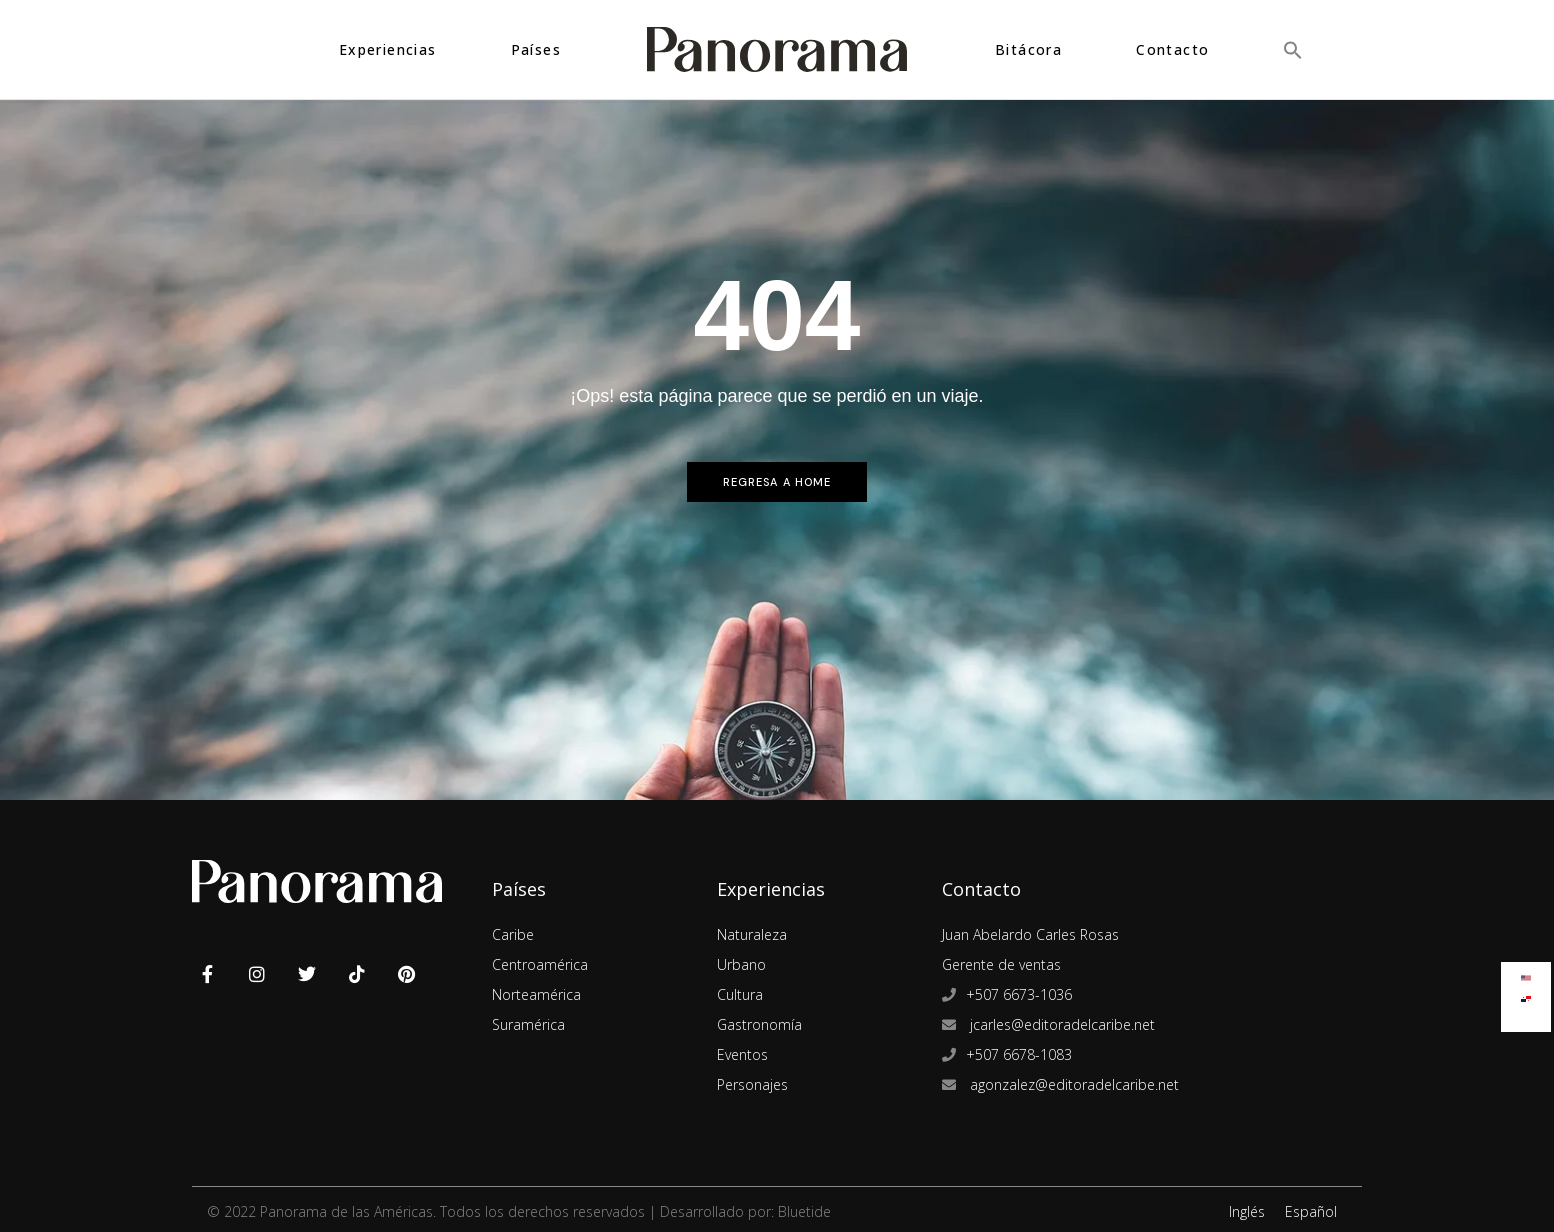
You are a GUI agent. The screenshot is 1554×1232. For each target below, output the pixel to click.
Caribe (513, 934)
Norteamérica (536, 994)
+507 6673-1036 (1019, 994)
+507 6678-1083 (1019, 1054)
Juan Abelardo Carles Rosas (1030, 934)
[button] (1293, 49)
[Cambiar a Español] (1526, 994)
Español (1311, 1211)
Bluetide (804, 1211)
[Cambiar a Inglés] (1526, 973)
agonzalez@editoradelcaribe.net (1072, 1084)
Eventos (742, 1054)
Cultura (740, 994)
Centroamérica (540, 964)
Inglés (1247, 1211)
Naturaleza (752, 934)
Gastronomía (759, 1024)
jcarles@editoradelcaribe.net (1060, 1024)
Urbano (741, 964)
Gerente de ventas (1001, 964)
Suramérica (528, 1024)
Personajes (752, 1084)
